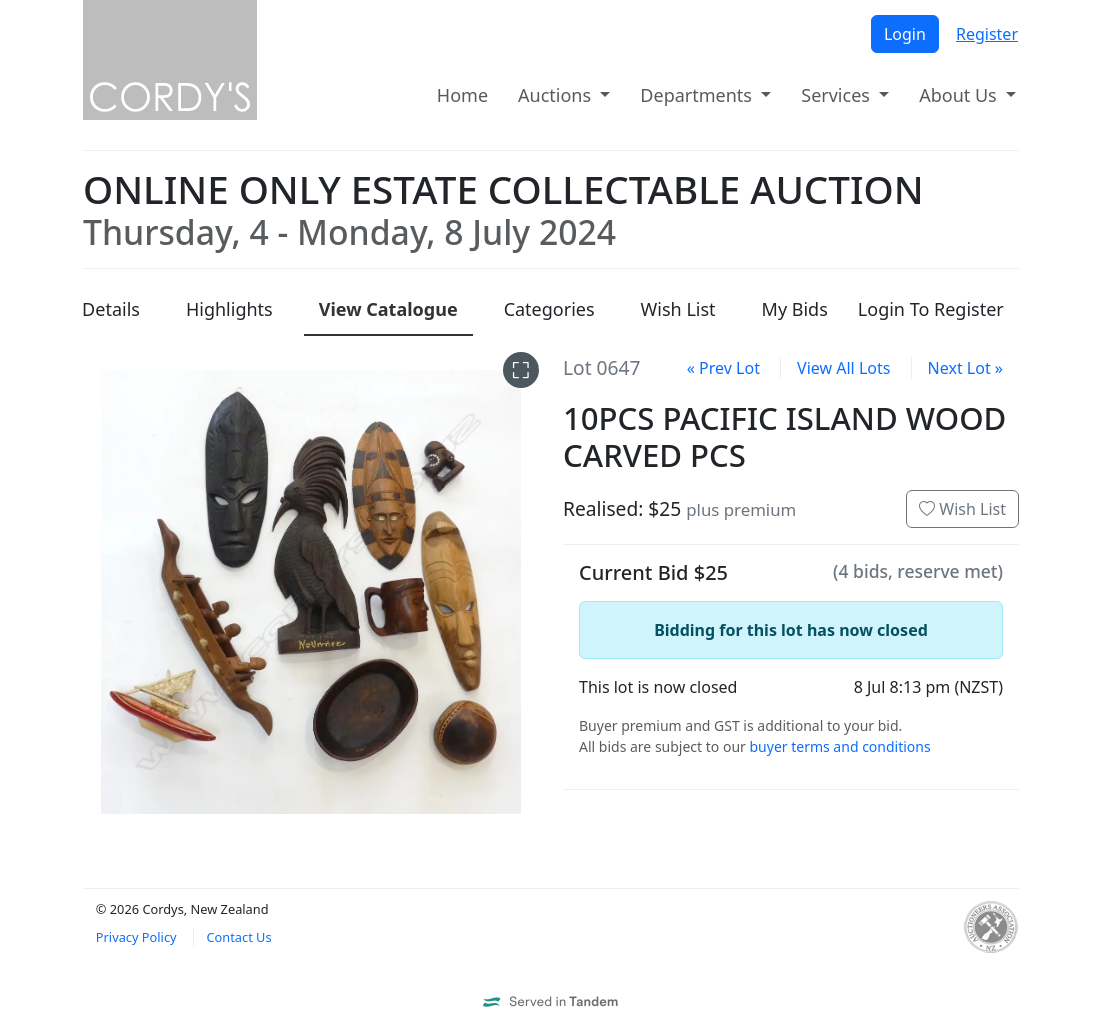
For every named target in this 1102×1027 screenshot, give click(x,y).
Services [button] (837, 95)
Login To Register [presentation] (931, 309)
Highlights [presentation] (229, 309)
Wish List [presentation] (678, 309)
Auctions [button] (557, 95)
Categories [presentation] (549, 309)
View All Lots (843, 368)
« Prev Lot (723, 368)
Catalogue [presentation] (388, 309)
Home (462, 95)
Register (987, 34)
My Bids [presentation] (795, 309)
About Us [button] (960, 95)
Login (905, 34)
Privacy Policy (136, 937)
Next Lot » (965, 368)
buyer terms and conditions (839, 746)
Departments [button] (698, 95)
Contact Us (238, 937)
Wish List (962, 509)
